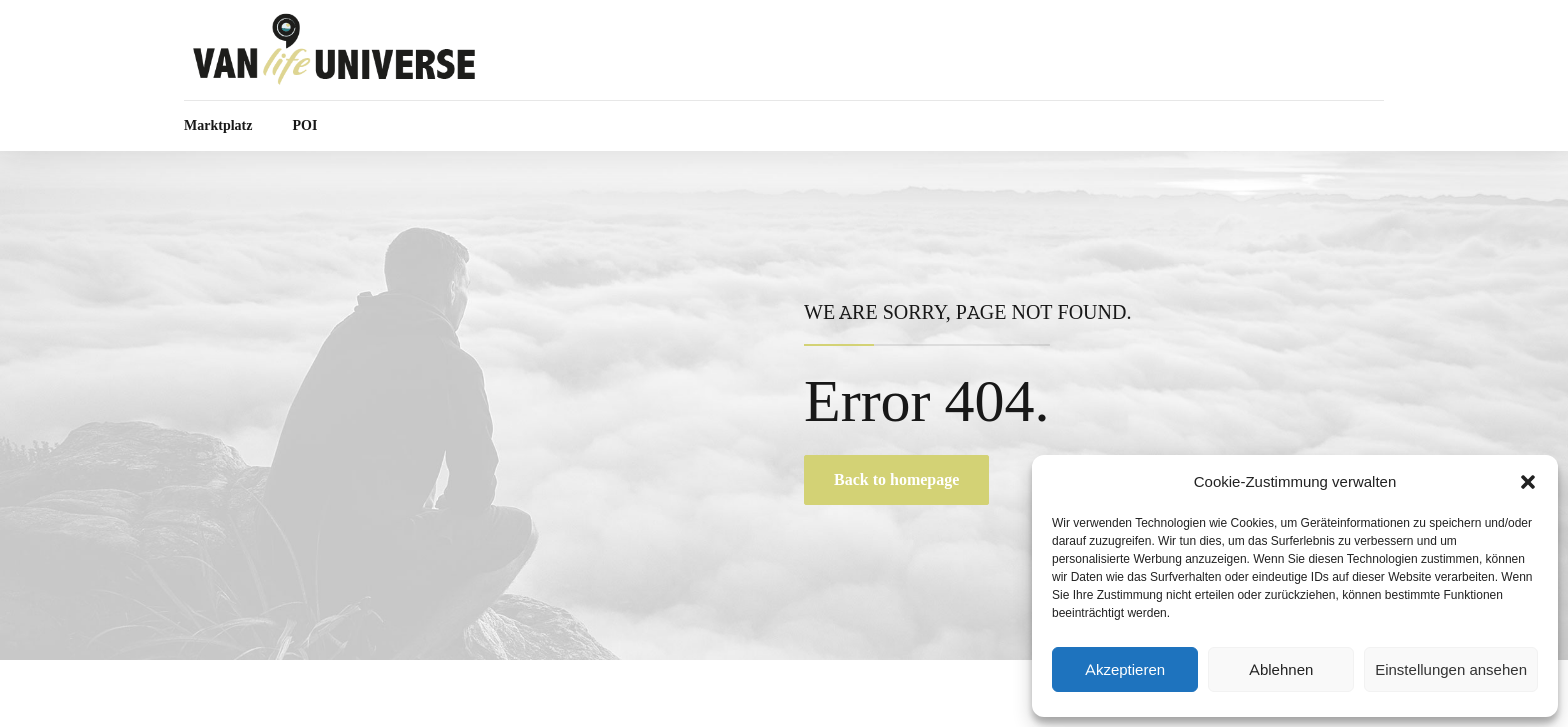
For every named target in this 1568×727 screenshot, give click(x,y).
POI (304, 125)
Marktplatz (218, 125)
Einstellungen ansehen (1451, 670)
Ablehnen (1281, 670)
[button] (1528, 482)
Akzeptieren (1125, 670)
